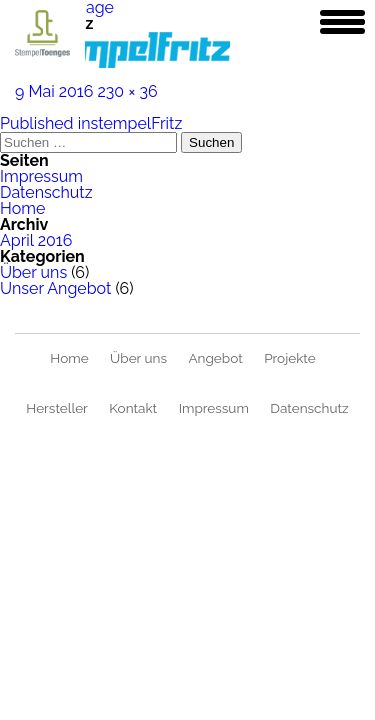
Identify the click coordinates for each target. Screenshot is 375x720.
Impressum (41, 176)
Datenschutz (46, 192)
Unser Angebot (55, 288)
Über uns (33, 272)
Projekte (290, 358)
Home (22, 208)
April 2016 (36, 240)
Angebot (215, 358)
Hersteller (57, 408)
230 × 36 (127, 91)
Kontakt (133, 408)
